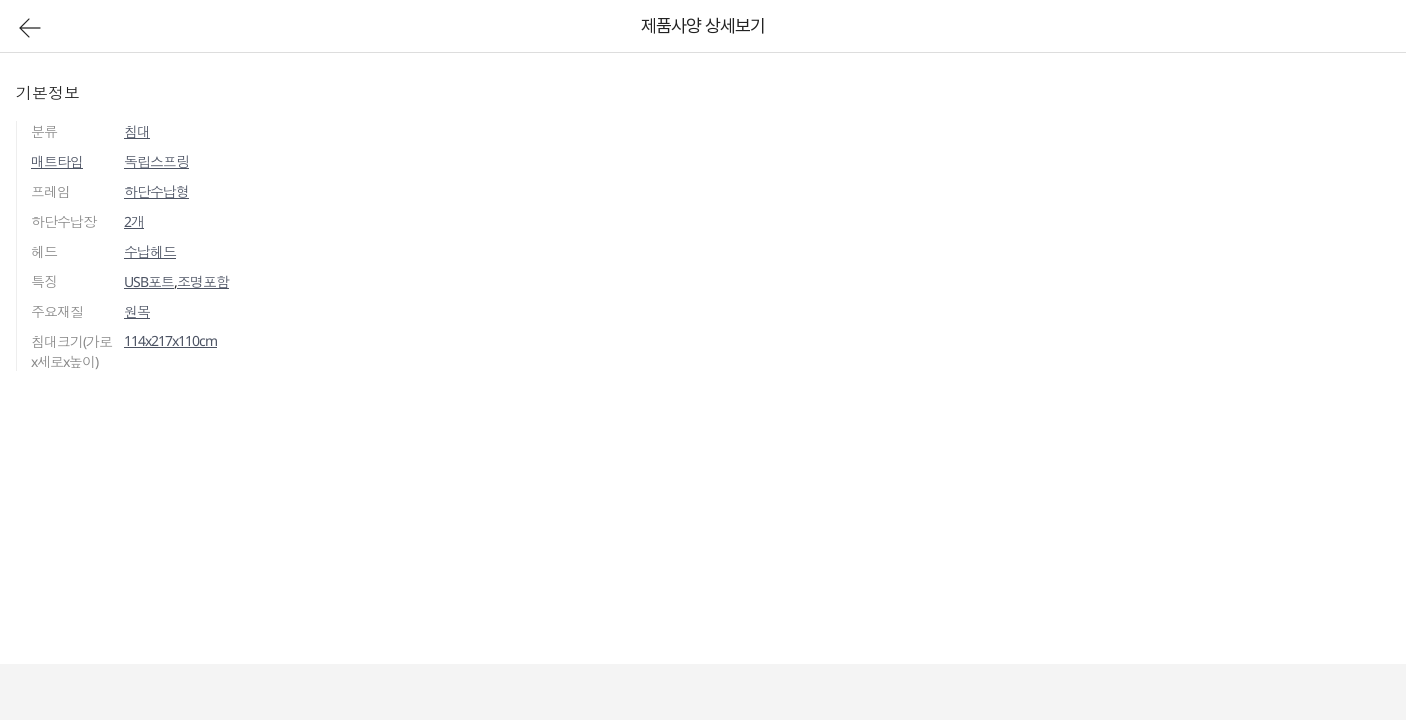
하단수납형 (156, 191)
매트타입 (57, 161)
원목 (137, 311)
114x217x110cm (170, 340)
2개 (134, 221)
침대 (137, 131)
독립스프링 (156, 161)
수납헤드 (150, 251)
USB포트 (149, 281)
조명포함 (203, 281)
